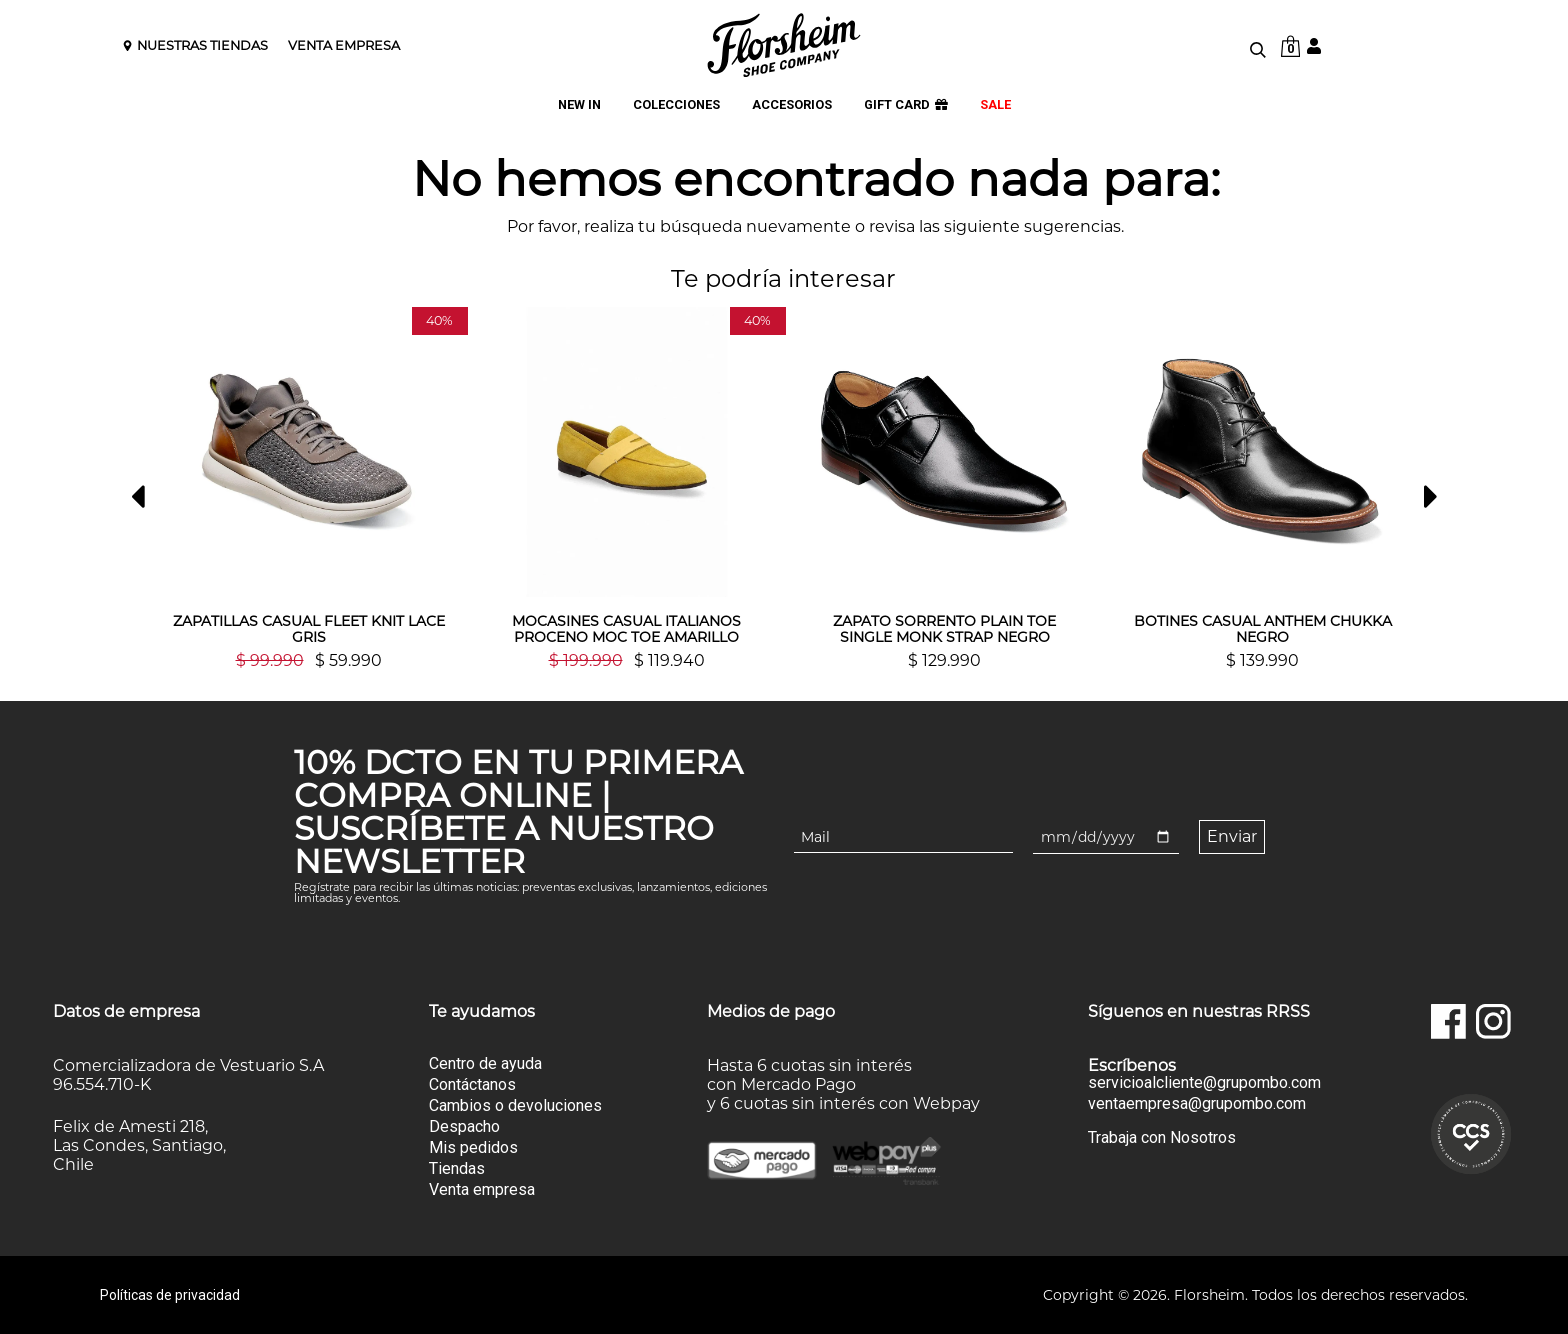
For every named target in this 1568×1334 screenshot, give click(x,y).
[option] (309, 488)
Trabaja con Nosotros (1162, 1137)
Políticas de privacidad (170, 1295)
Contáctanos (472, 1084)
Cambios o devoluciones (515, 1105)
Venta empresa (482, 1189)
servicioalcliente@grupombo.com (1204, 1083)
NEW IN (579, 105)
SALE (995, 105)
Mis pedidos (473, 1147)
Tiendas (457, 1168)
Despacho (464, 1126)
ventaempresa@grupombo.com (1197, 1104)
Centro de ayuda (485, 1063)
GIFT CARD (906, 105)
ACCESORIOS (792, 105)
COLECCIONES (676, 105)
